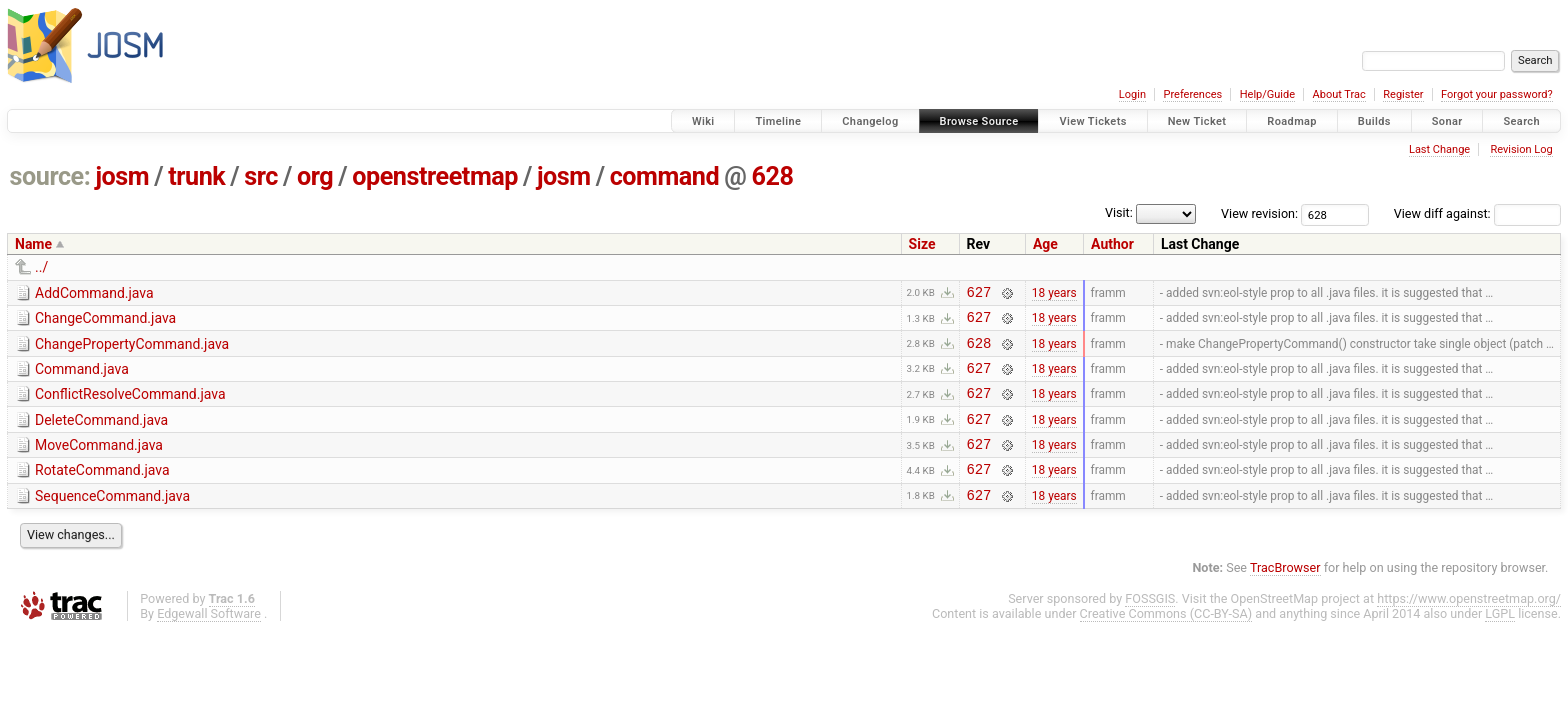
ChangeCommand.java (105, 321)
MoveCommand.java (99, 463)
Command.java (82, 378)
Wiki (703, 121)
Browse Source (979, 121)
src (261, 176)
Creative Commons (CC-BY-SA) (1166, 640)
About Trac (1339, 94)
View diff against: (1477, 213)
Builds (1374, 121)
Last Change (1439, 149)
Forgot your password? (1497, 94)
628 (772, 176)
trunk (196, 176)
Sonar (1447, 121)
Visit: (1119, 212)
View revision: (1259, 213)
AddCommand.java (94, 293)
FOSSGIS (1150, 625)
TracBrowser (1285, 594)
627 (979, 294)
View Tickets (1092, 121)
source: (50, 176)
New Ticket (1197, 121)
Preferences (1192, 94)
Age (1045, 244)
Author (1112, 244)
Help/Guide (1267, 94)
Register (1403, 94)
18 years (1054, 294)
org (315, 176)
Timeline (778, 121)
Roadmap (1292, 121)
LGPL (1500, 640)
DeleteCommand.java (101, 435)
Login (1132, 94)
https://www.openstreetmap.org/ (1469, 625)
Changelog (870, 121)
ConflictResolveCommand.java (130, 406)
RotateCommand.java (102, 491)
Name (33, 244)
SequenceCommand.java (112, 520)
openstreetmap (435, 176)
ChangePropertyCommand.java (132, 350)
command (665, 176)
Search (1521, 121)
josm (122, 176)
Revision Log (1521, 149)
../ (41, 267)
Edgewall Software (209, 640)
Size (922, 244)
